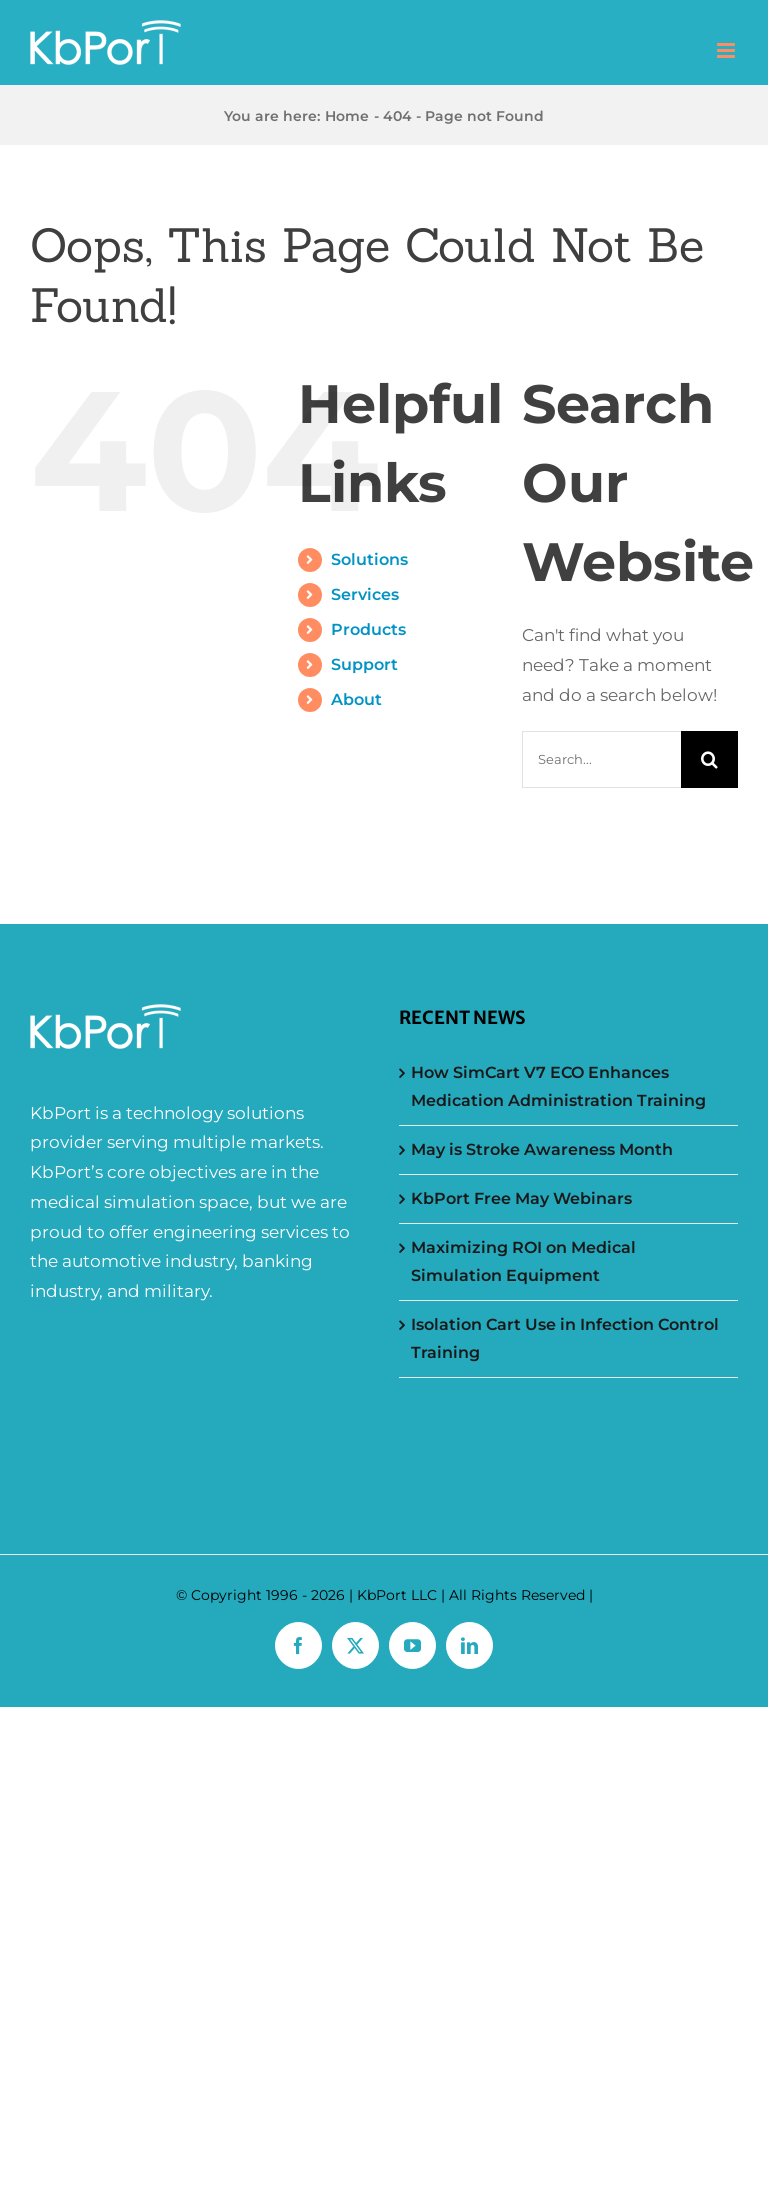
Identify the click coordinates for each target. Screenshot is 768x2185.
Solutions (369, 559)
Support (364, 664)
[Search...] (601, 759)
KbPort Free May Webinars (521, 1198)
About (356, 699)
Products (368, 629)
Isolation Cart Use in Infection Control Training (565, 1338)
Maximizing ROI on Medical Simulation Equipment (523, 1261)
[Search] (709, 759)
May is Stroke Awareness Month (542, 1149)
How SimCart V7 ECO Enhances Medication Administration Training (558, 1086)
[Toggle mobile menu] (727, 50)
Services (365, 594)
